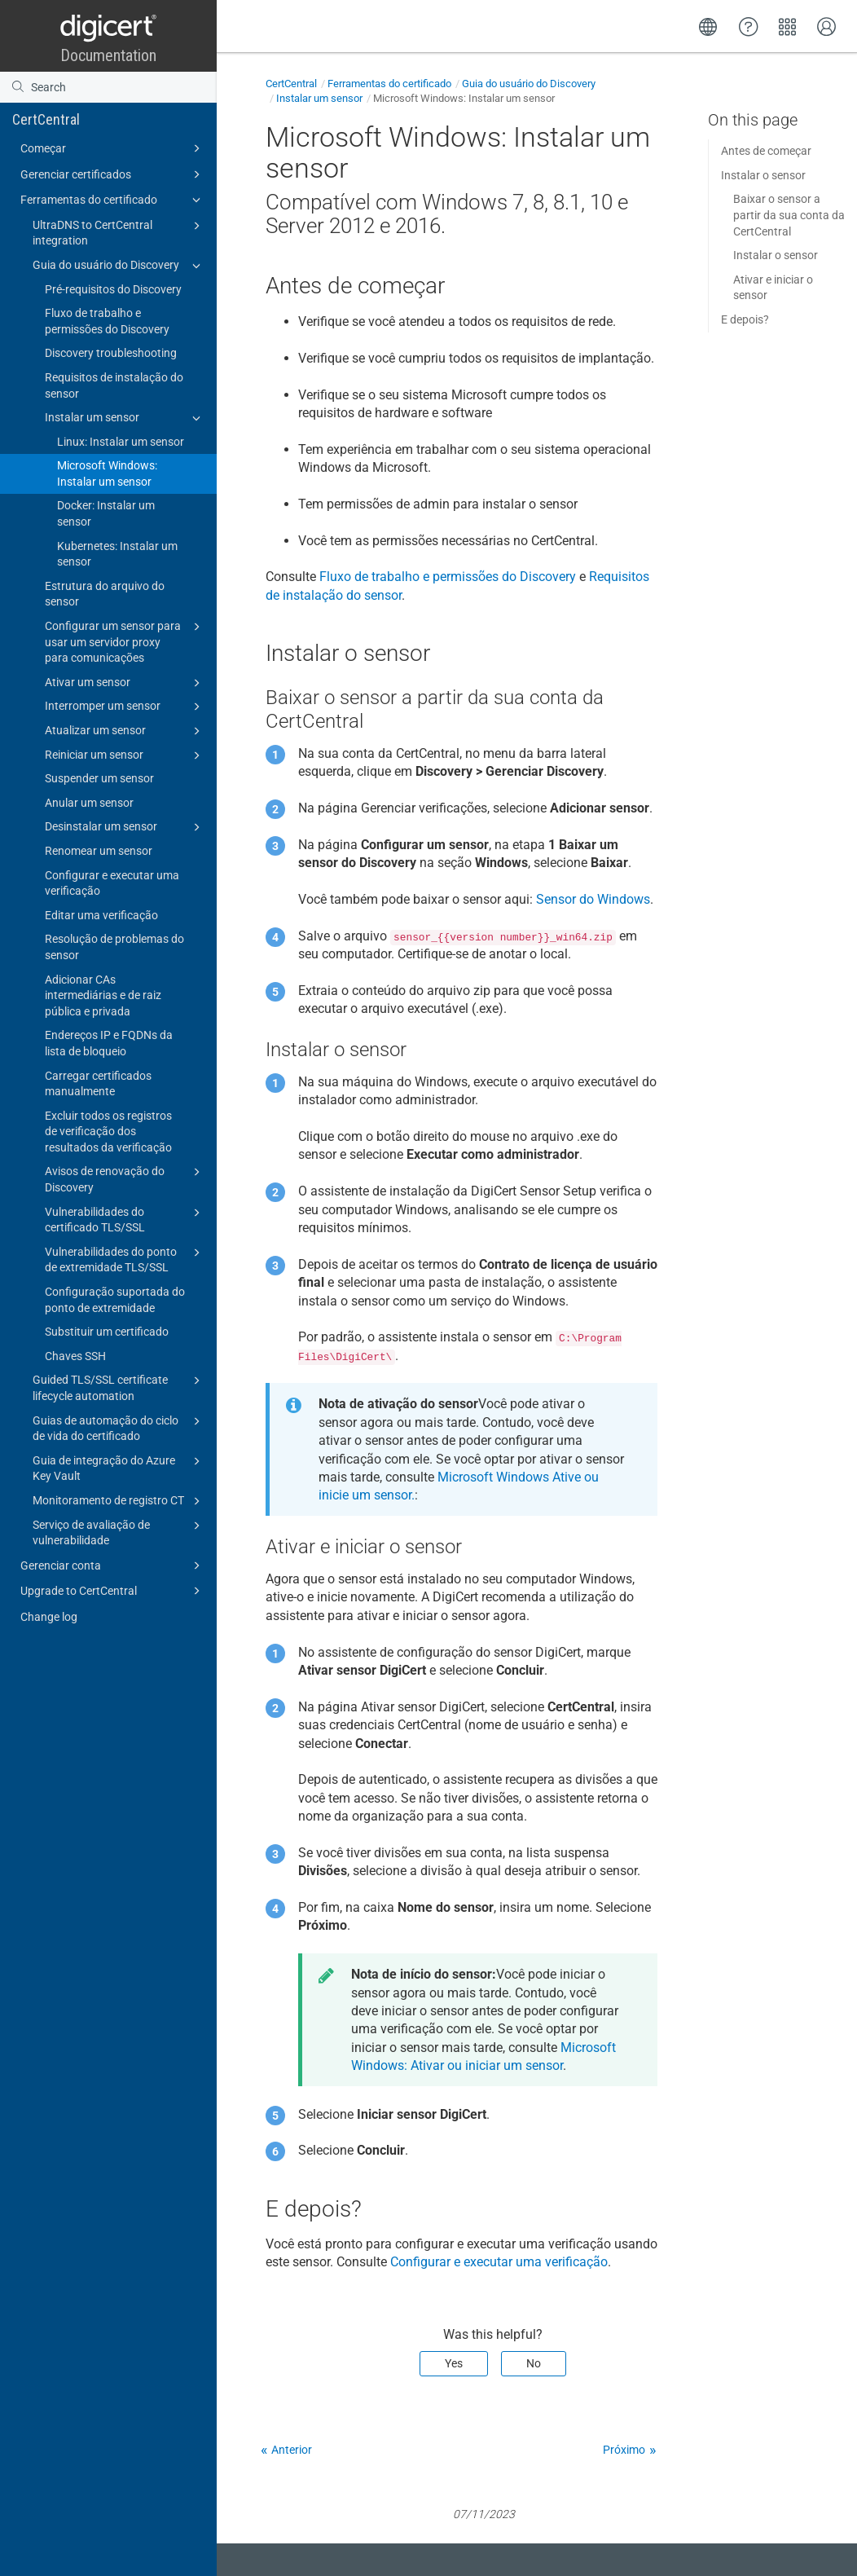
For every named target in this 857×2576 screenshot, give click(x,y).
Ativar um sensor (125, 683)
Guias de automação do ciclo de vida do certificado (119, 1427)
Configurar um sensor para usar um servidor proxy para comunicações (125, 641)
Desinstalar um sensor (125, 827)
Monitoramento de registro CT (119, 1501)
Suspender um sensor (99, 778)
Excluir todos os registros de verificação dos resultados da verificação (108, 1131)
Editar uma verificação (101, 915)
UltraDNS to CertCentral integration (119, 232)
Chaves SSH (75, 1356)
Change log (48, 1616)
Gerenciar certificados (112, 174)
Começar (112, 148)
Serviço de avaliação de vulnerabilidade (119, 1532)
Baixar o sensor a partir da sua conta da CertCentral (789, 214)
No (533, 2363)
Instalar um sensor (125, 418)
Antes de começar (766, 150)
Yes (454, 2363)
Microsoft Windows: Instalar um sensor (107, 473)
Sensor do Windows (593, 899)
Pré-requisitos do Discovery (113, 289)
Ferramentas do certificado (112, 200)
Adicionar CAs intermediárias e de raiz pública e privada (103, 995)
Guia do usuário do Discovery (119, 266)
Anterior (291, 2449)
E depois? (745, 319)
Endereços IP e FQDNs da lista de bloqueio (109, 1043)
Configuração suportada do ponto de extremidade (115, 1299)
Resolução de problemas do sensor (114, 947)
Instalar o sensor (763, 175)
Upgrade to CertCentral (112, 1591)
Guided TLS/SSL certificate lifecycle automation (119, 1387)
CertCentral (46, 119)
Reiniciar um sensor (125, 755)
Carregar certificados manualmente (98, 1084)
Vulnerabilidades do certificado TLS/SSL (125, 1219)
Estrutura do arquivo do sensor (105, 594)
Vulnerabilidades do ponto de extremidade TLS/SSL (125, 1259)
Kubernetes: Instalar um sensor (117, 554)
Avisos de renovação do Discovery (125, 1178)
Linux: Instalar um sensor (120, 441)
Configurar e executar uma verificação (112, 883)
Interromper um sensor (125, 707)
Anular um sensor (89, 802)
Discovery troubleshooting (111, 352)
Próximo (624, 2449)
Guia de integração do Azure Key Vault (119, 1467)
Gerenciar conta (112, 1565)
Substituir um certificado (107, 1331)
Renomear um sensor (98, 850)
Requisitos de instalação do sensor (114, 385)
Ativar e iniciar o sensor (773, 287)
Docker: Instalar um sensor (106, 513)
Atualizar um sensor (125, 731)
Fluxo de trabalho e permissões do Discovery (107, 321)
